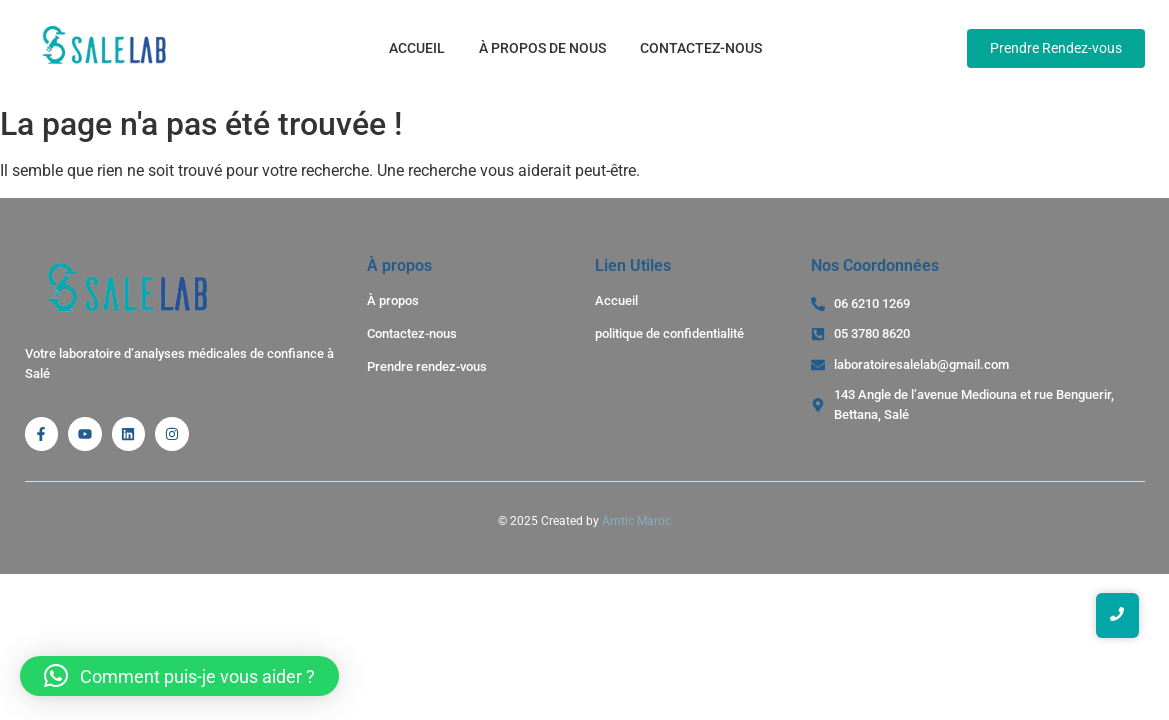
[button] (179, 676)
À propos (393, 300)
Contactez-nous (701, 48)
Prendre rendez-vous (427, 366)
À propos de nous (542, 48)
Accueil (417, 48)
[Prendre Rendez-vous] (1056, 48)
